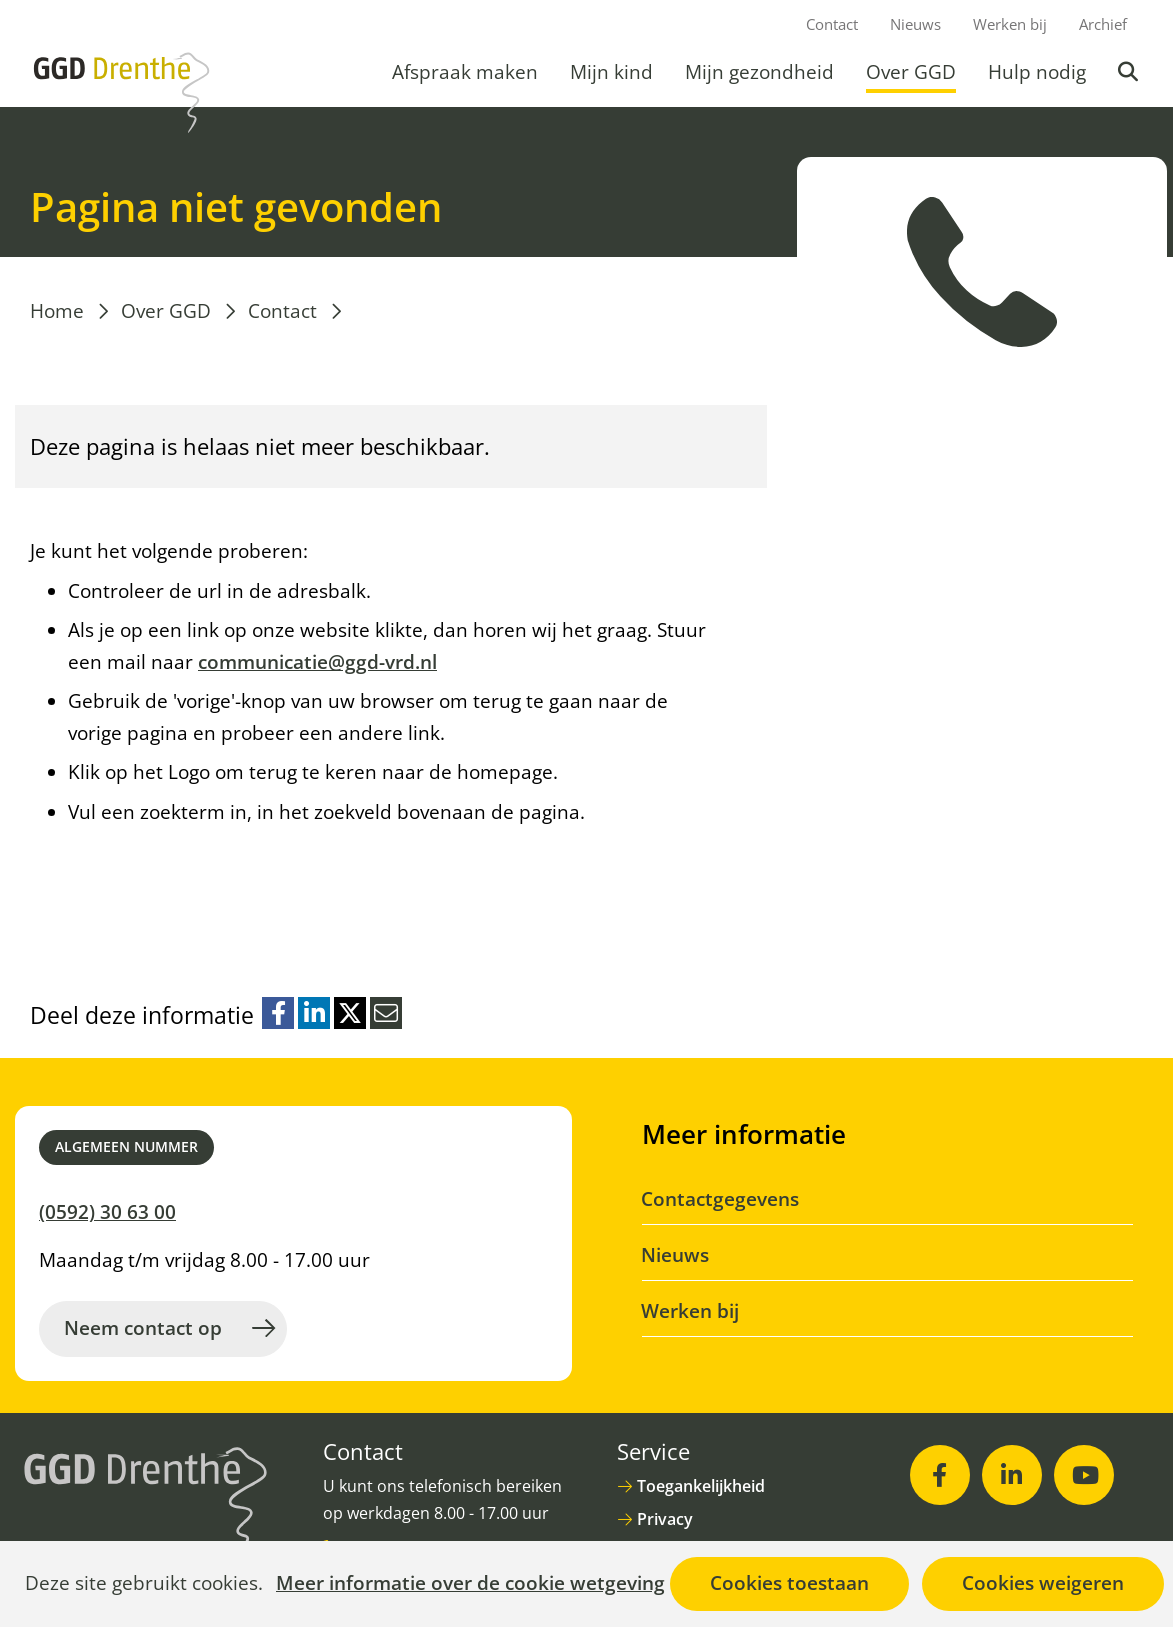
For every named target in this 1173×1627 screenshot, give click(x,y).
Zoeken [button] (1130, 72)
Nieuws (915, 24)
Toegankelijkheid (701, 1486)
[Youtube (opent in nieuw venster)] (1084, 1475)
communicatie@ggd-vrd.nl (317, 662)
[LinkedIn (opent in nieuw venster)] (1012, 1475)
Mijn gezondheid (759, 72)
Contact (832, 24)
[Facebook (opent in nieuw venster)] (940, 1475)
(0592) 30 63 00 (107, 1212)
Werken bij (1010, 24)
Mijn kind (611, 72)
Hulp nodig (1037, 72)
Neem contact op (143, 1328)
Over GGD (911, 72)
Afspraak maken (465, 72)
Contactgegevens (721, 1199)
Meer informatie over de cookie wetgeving (470, 1584)
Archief (1103, 24)
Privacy (665, 1519)
